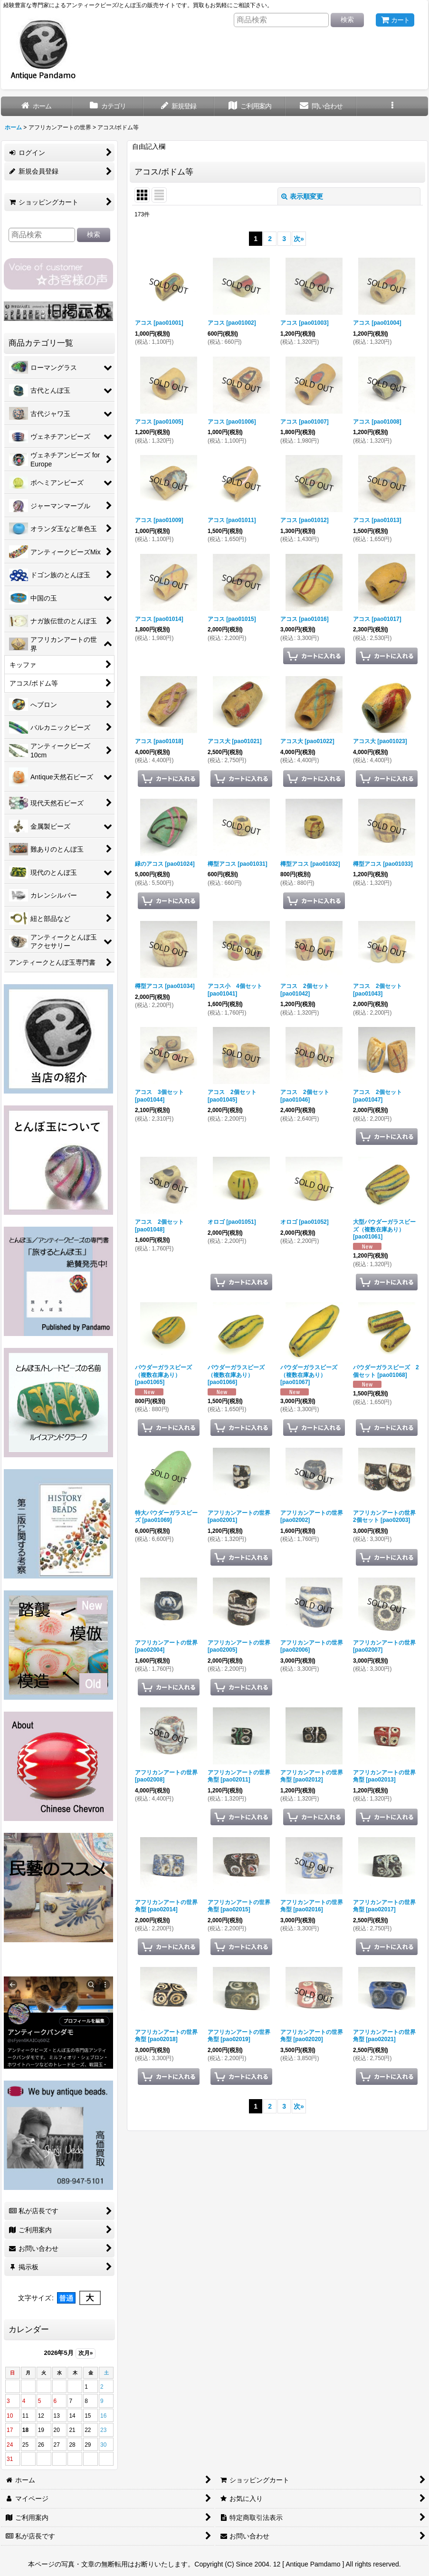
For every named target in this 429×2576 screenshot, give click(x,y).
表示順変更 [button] (302, 196)
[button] (392, 106)
